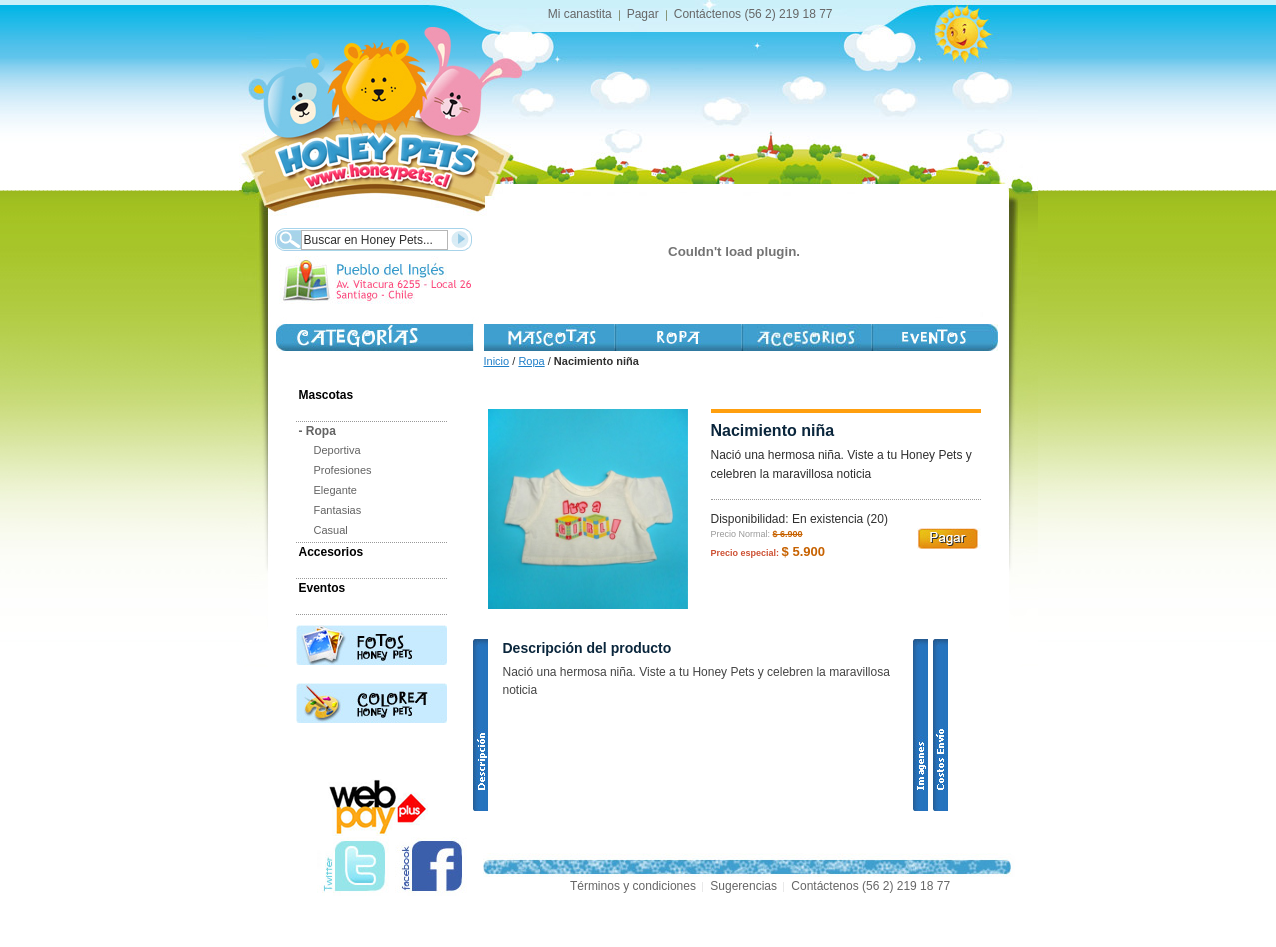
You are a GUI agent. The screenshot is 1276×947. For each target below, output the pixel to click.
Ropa (531, 361)
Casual (331, 530)
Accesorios (806, 337)
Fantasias (338, 510)
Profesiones (343, 470)
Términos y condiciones (633, 886)
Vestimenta (677, 337)
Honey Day (934, 337)
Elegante (335, 490)
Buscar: (287, 237)
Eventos (322, 588)
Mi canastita (580, 14)
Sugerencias (743, 886)
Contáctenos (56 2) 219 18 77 (753, 14)
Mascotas (549, 337)
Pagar (643, 14)
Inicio (497, 361)
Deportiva (337, 450)
